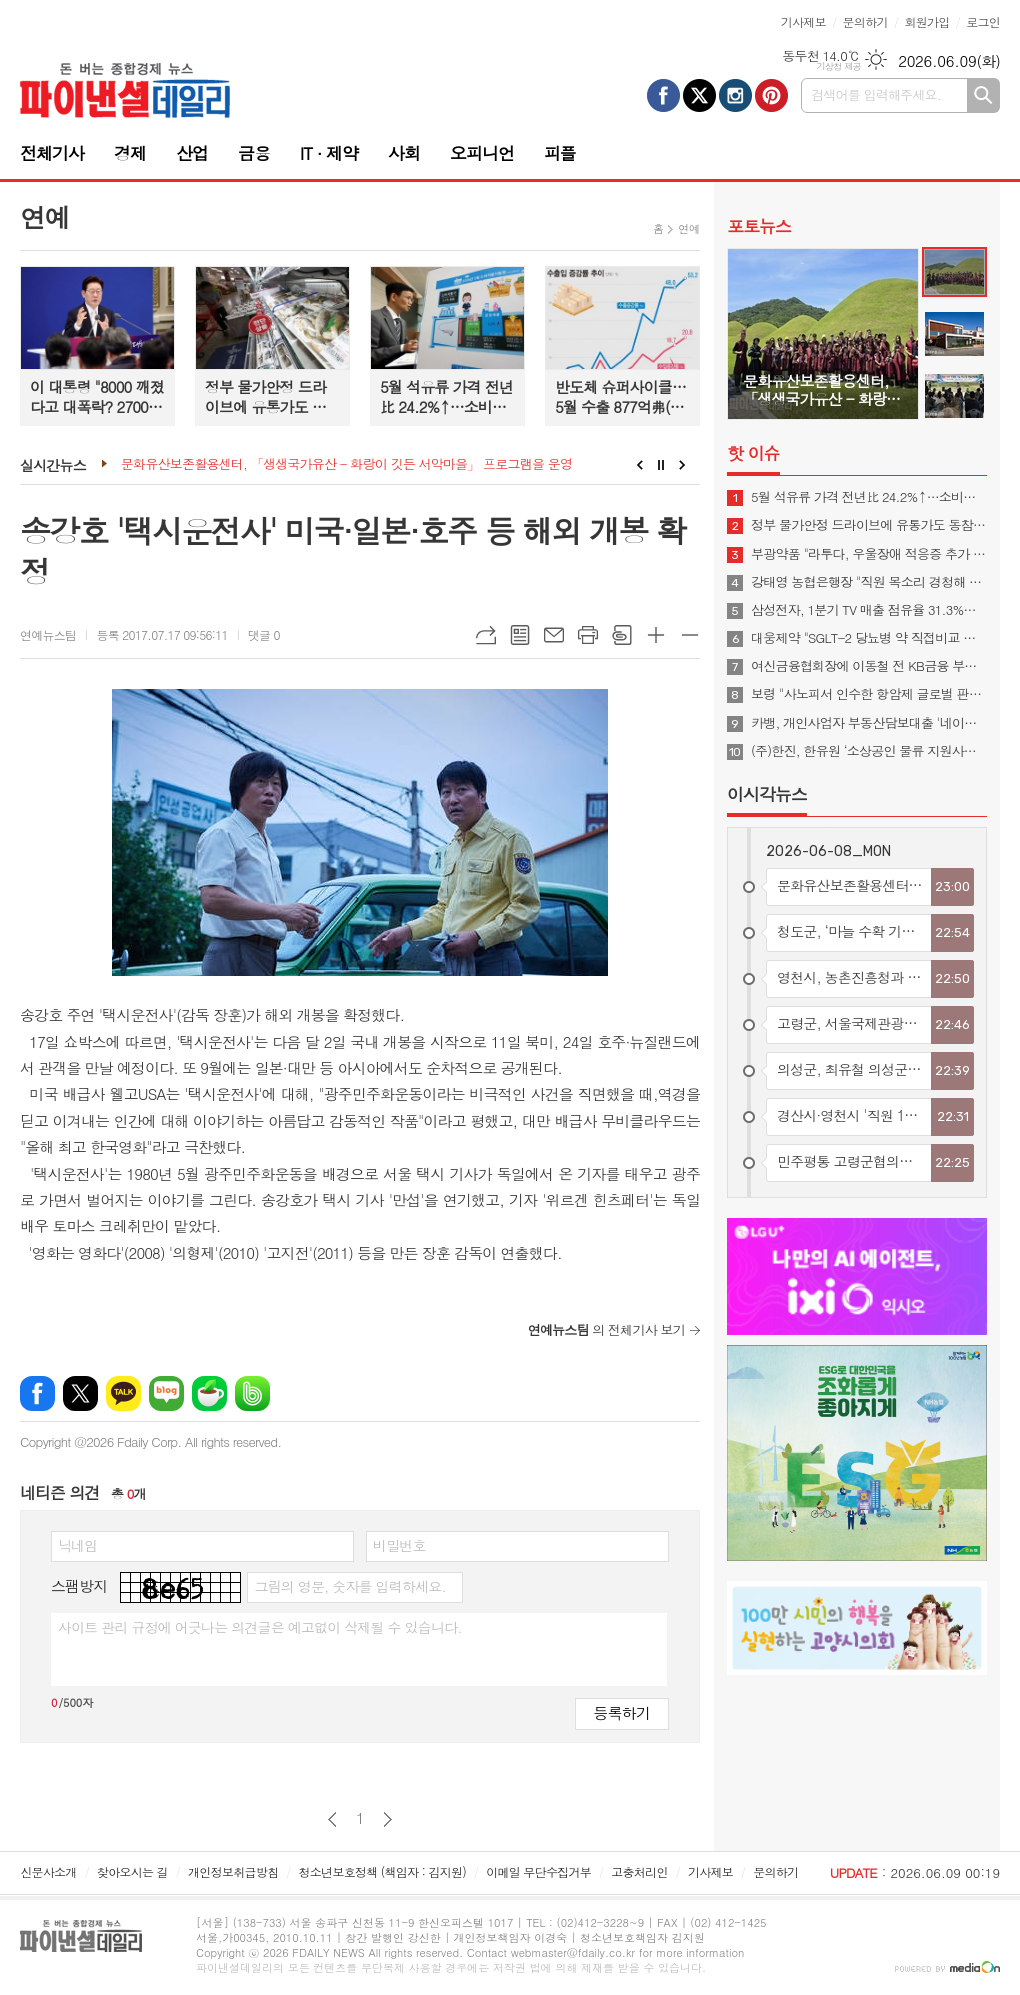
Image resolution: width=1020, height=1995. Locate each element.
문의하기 (865, 21)
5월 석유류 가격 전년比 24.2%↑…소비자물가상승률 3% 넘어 (869, 497)
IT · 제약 (329, 153)
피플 (560, 153)
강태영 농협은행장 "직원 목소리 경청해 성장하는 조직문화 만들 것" (869, 582)
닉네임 (77, 1545)
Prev (639, 465)
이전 (332, 1819)
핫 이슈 (753, 453)
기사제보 (803, 21)
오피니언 (482, 153)
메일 (554, 635)
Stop (661, 465)
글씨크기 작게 (690, 635)
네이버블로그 (166, 1393)
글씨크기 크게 (656, 635)
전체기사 (52, 153)
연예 (688, 228)
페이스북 (37, 1393)
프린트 (588, 635)
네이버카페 (209, 1393)
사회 (404, 153)
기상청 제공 (838, 66)
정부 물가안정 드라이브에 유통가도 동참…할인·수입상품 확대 (869, 525)
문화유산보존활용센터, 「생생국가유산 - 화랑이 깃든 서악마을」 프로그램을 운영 (346, 464)
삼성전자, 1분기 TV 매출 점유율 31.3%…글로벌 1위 (869, 610)
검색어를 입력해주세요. (876, 94)
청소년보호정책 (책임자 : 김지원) (382, 1871)
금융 (254, 153)
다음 (387, 1819)
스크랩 (622, 635)
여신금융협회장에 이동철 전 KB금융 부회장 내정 (869, 666)
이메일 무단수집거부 (538, 1871)
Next (682, 465)
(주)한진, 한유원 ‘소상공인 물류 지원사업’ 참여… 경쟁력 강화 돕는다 (869, 751)
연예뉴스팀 (48, 634)
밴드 (252, 1393)
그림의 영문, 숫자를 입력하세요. (349, 1586)
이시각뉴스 (767, 794)
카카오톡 (123, 1393)
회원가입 (926, 21)
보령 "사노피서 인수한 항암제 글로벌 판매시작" (869, 694)
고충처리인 (639, 1871)
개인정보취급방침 (233, 1871)
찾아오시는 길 (132, 1871)
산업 (192, 153)
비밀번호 (399, 1545)
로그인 (983, 21)
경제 (130, 153)
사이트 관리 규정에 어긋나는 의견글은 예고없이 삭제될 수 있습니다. (260, 1627)
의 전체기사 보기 (606, 1329)
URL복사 (486, 635)
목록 (520, 635)
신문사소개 (48, 1871)
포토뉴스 (759, 226)
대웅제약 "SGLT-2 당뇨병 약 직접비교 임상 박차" (869, 638)
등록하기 (622, 1712)
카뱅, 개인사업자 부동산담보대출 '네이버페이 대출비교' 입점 (869, 723)
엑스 (80, 1393)
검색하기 (983, 95)
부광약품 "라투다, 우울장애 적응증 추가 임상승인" (869, 554)
